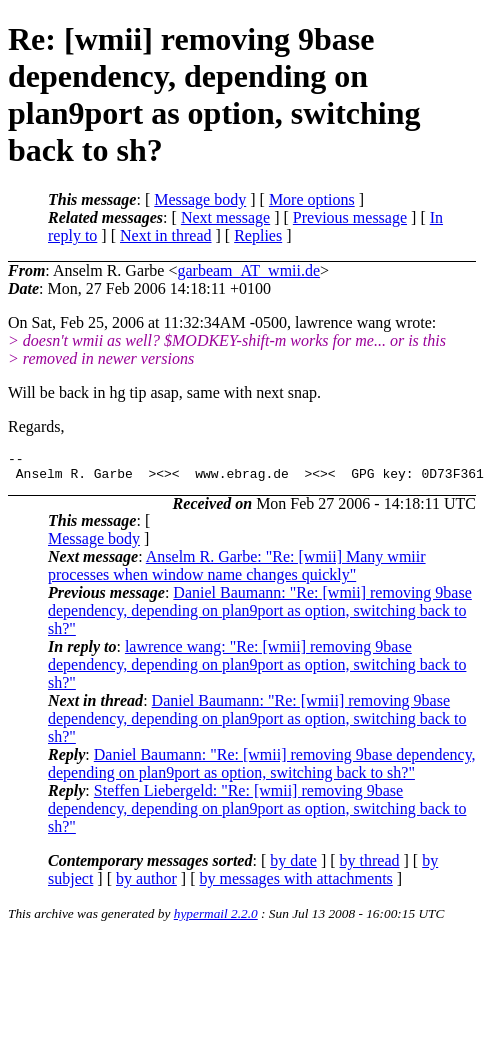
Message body (200, 199)
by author (146, 884)
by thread (370, 866)
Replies (258, 235)
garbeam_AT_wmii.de (248, 270)
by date (293, 866)
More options (312, 199)
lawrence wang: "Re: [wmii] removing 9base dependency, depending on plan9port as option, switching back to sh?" (257, 670)
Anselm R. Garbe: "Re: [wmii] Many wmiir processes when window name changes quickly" (237, 571)
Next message (225, 217)
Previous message (350, 217)
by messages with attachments (296, 884)
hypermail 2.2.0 (216, 919)
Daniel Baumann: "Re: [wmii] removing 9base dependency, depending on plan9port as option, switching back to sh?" (260, 616)
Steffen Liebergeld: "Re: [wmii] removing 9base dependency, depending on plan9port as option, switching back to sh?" (257, 814)
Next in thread (166, 235)
